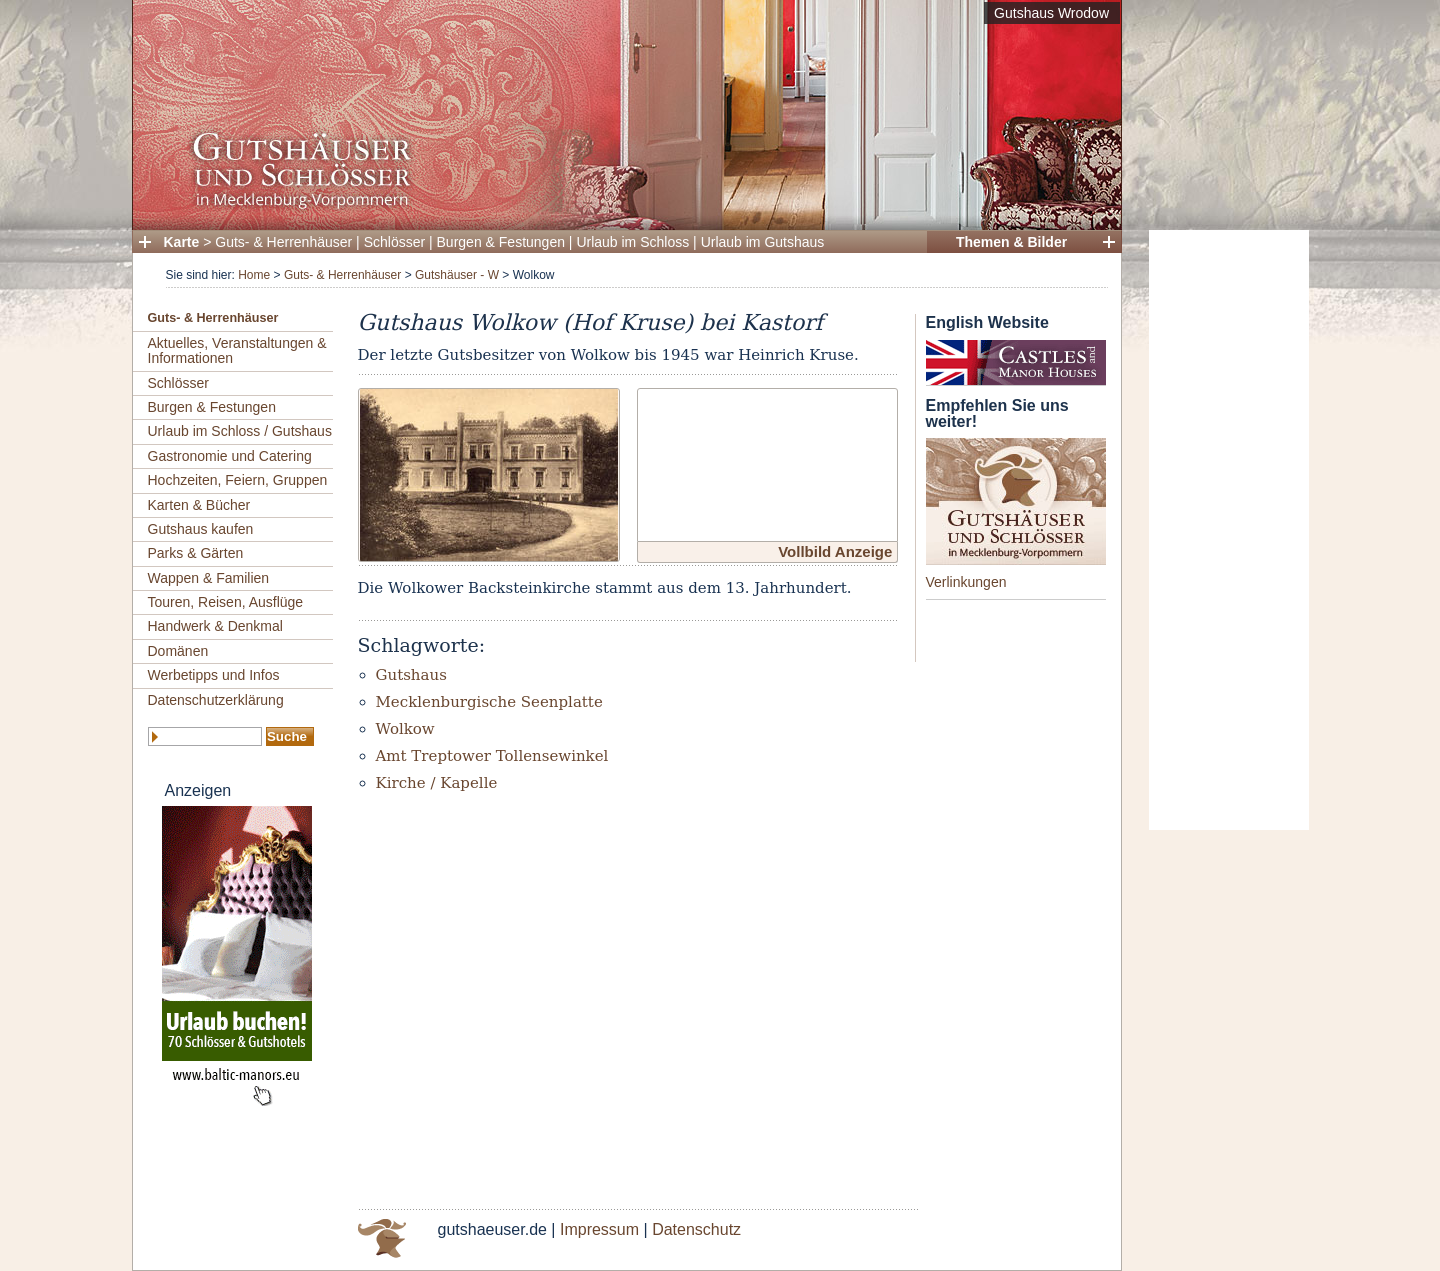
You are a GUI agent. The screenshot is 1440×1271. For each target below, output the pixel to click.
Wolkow (405, 729)
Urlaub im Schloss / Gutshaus (240, 431)
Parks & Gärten (196, 553)
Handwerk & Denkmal (215, 626)
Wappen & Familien (209, 578)
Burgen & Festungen (501, 242)
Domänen (178, 651)
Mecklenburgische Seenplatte (489, 702)
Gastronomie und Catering (230, 456)
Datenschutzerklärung (216, 700)
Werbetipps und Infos (214, 675)
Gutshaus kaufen (201, 529)
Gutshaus (411, 675)
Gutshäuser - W (457, 275)
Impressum (599, 1229)
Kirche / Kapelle (437, 783)
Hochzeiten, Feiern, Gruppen (238, 480)
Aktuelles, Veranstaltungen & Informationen (237, 350)
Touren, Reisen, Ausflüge (226, 602)
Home (254, 275)
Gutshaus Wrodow (1051, 13)
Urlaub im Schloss (632, 242)
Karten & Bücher (199, 505)
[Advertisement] (1229, 530)
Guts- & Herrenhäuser (283, 242)
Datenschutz (696, 1229)
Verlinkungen (966, 582)
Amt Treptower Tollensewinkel (492, 756)
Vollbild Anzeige (835, 551)
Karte (182, 242)
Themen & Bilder (1011, 242)
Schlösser (394, 242)
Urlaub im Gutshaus (763, 242)
